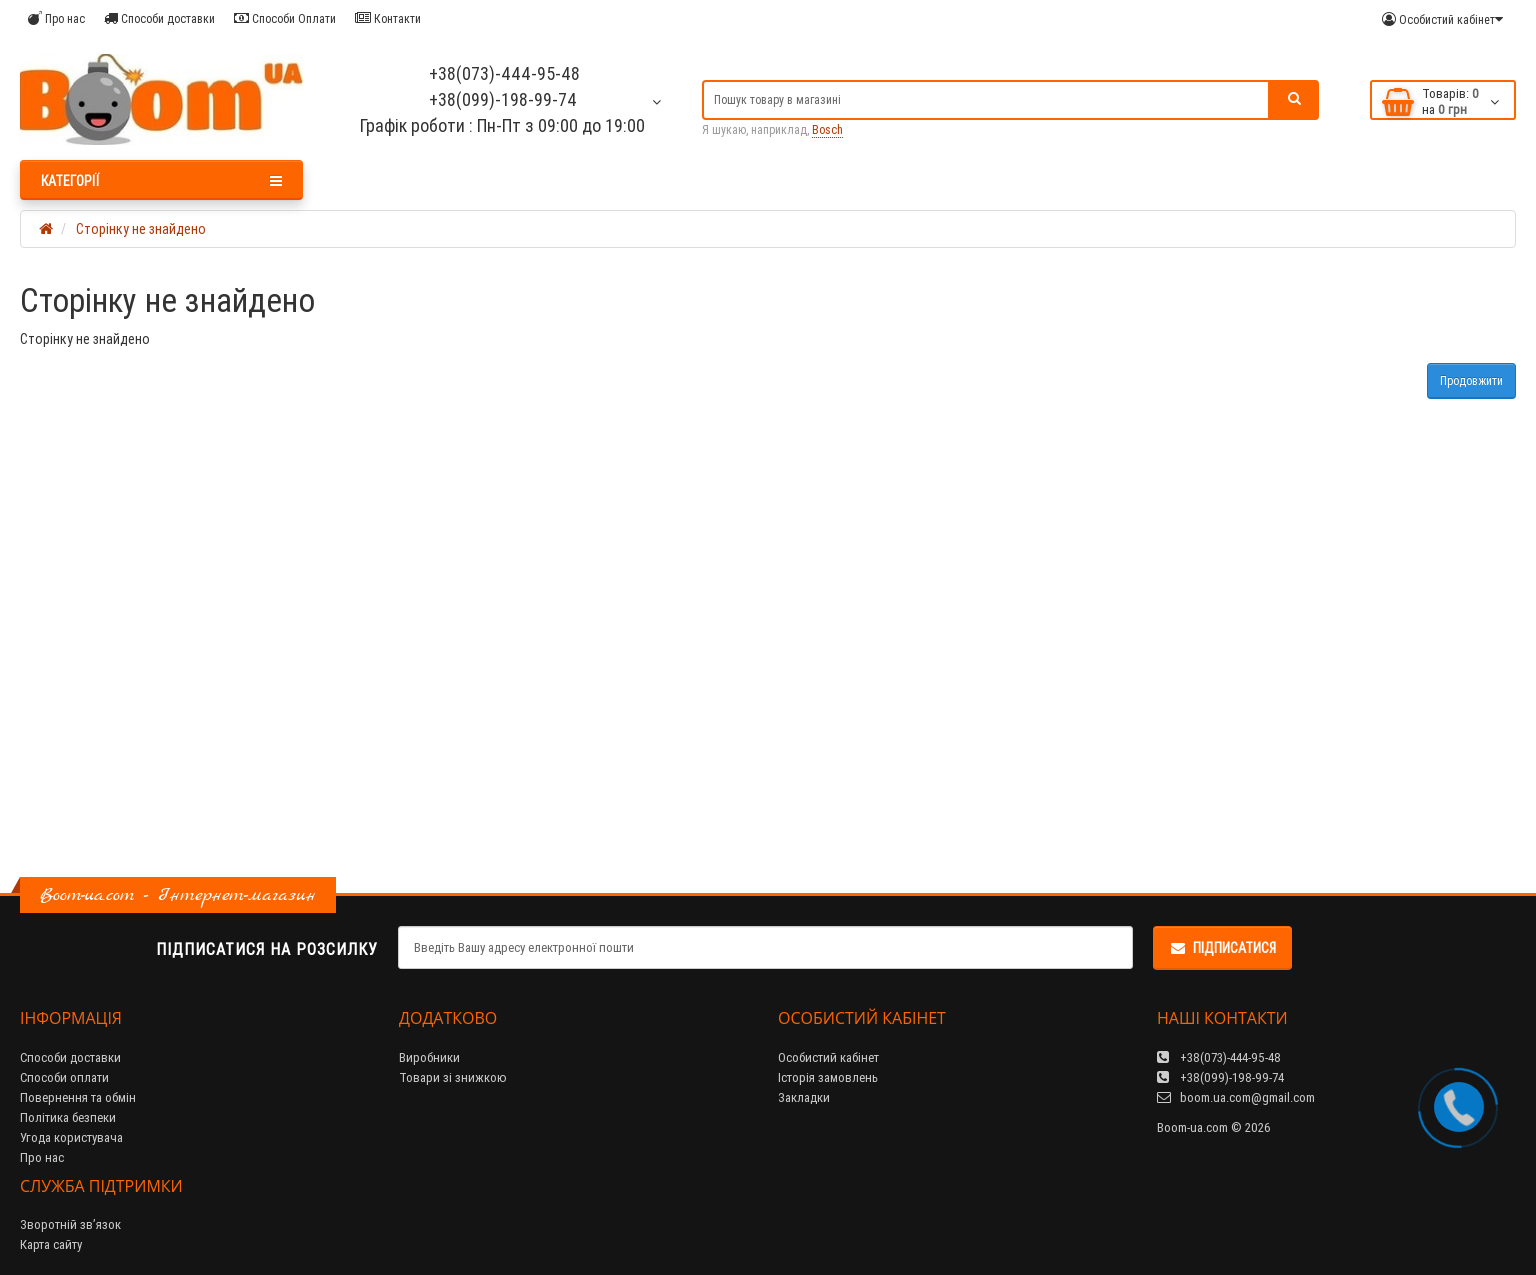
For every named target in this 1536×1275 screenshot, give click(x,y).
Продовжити (1471, 380)
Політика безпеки (68, 1117)
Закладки (804, 1097)
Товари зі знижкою (453, 1077)
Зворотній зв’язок (70, 1224)
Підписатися (1222, 948)
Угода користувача (71, 1137)
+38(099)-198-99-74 (503, 99)
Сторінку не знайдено (141, 229)
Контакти (388, 18)
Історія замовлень (828, 1077)
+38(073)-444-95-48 (502, 73)
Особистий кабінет (828, 1057)
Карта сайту (51, 1244)
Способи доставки (159, 18)
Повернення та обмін (78, 1097)
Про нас (56, 18)
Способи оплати (64, 1077)
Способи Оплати (285, 18)
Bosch (827, 129)
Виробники (429, 1057)
